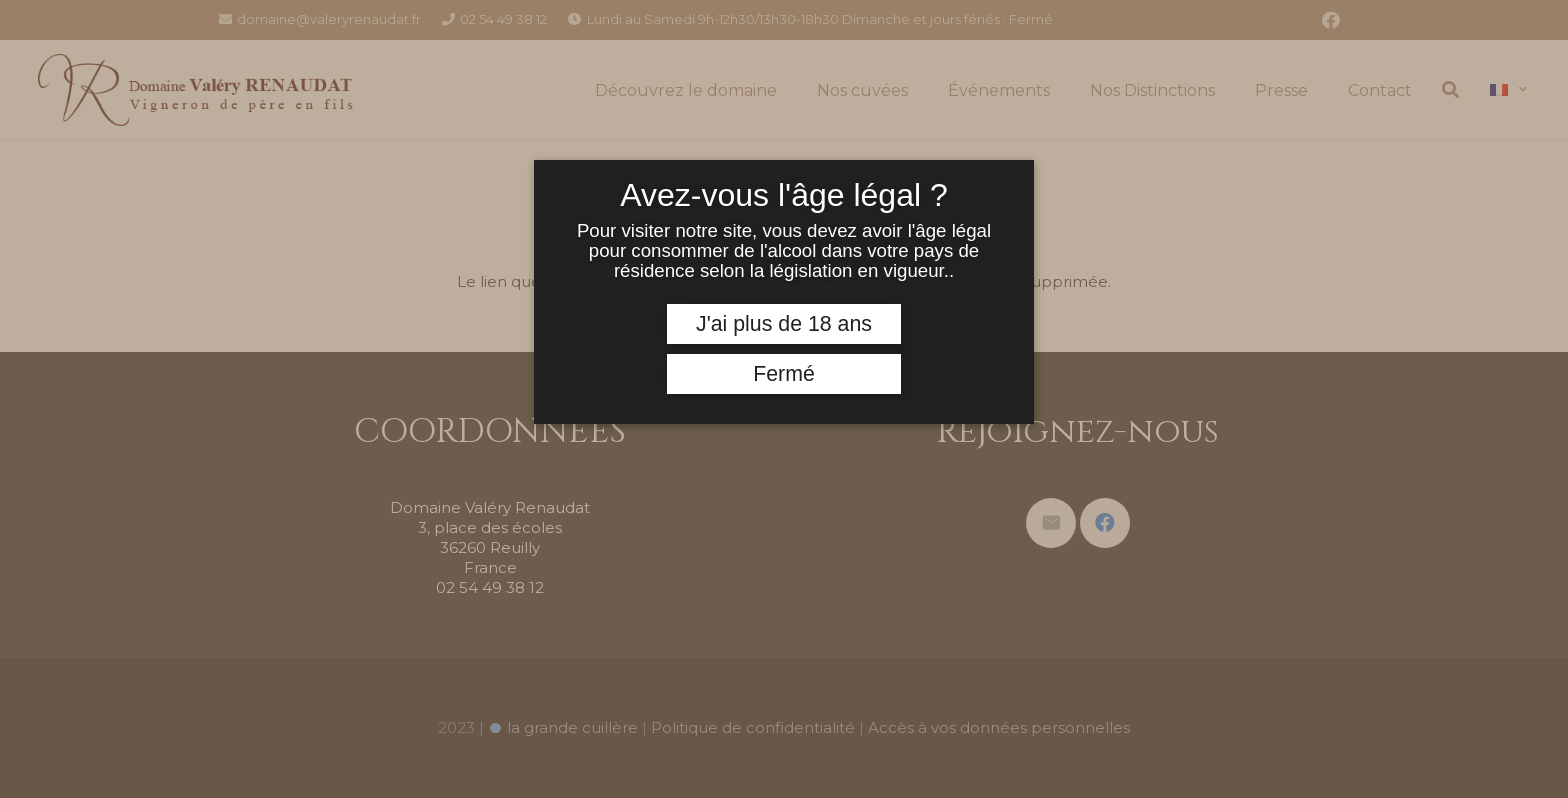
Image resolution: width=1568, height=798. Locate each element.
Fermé (784, 374)
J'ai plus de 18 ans (784, 324)
